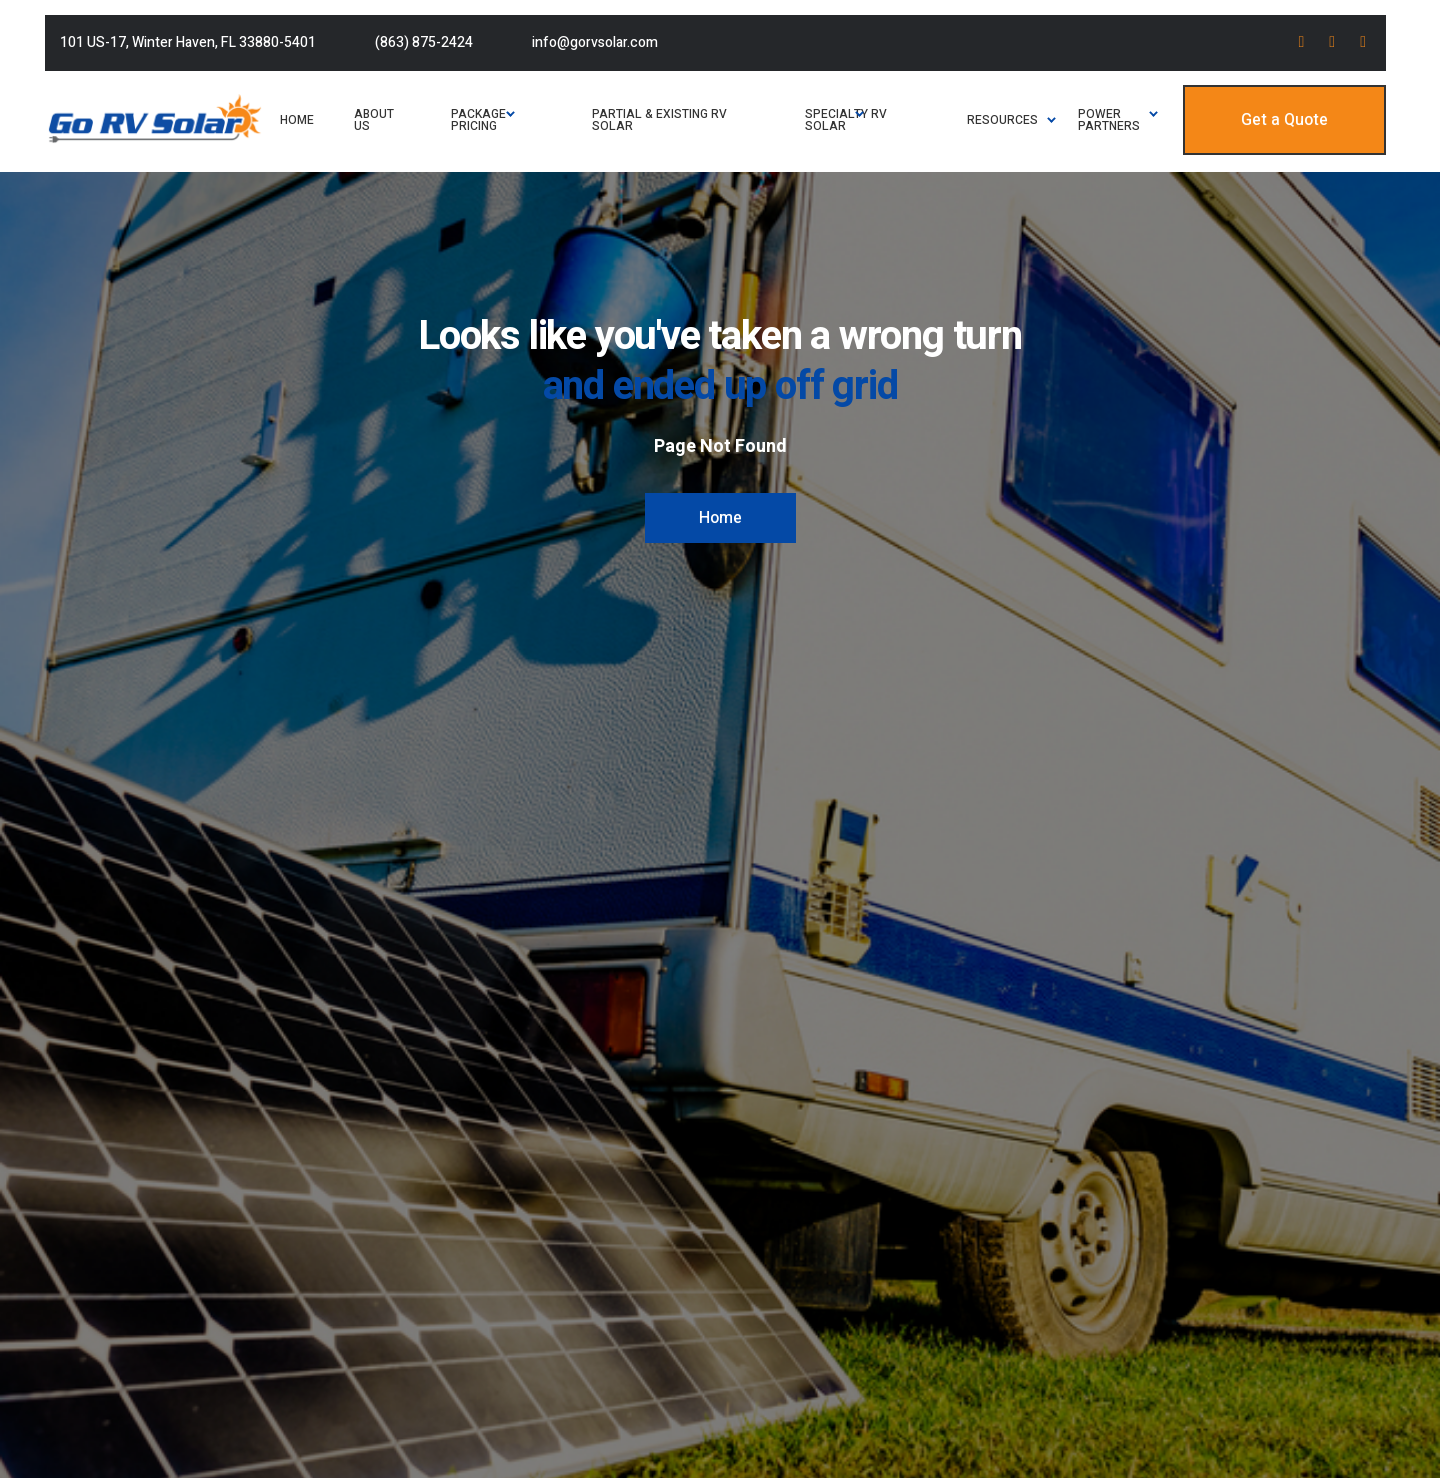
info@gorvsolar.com (595, 42)
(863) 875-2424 (424, 42)
